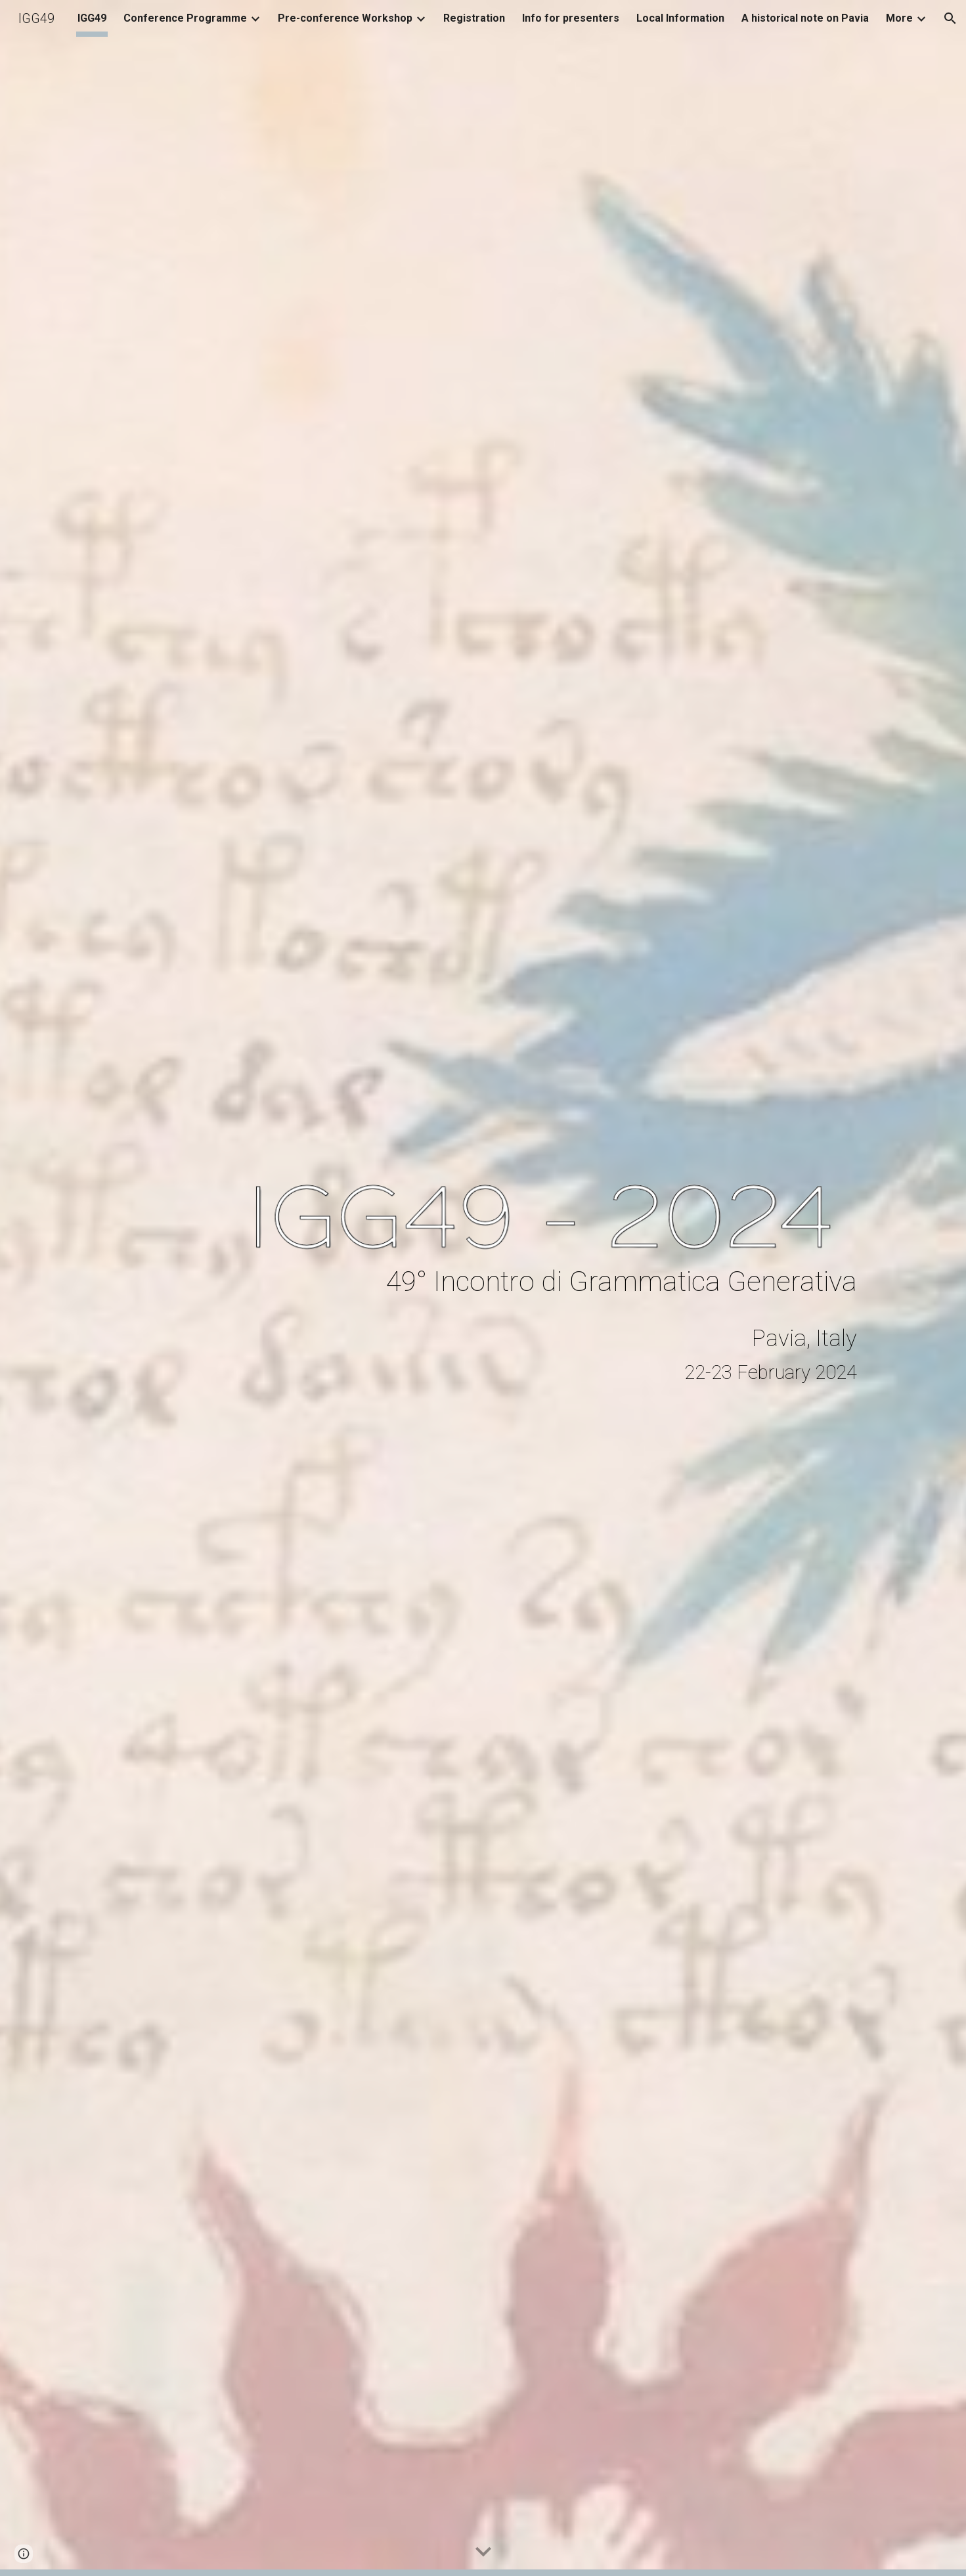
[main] (548, 1281)
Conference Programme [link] (185, 18)
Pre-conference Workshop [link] (345, 18)
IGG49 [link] (91, 18)
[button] (950, 18)
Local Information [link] (680, 18)
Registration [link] (474, 18)
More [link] (899, 18)
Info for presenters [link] (570, 18)
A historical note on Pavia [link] (805, 18)
